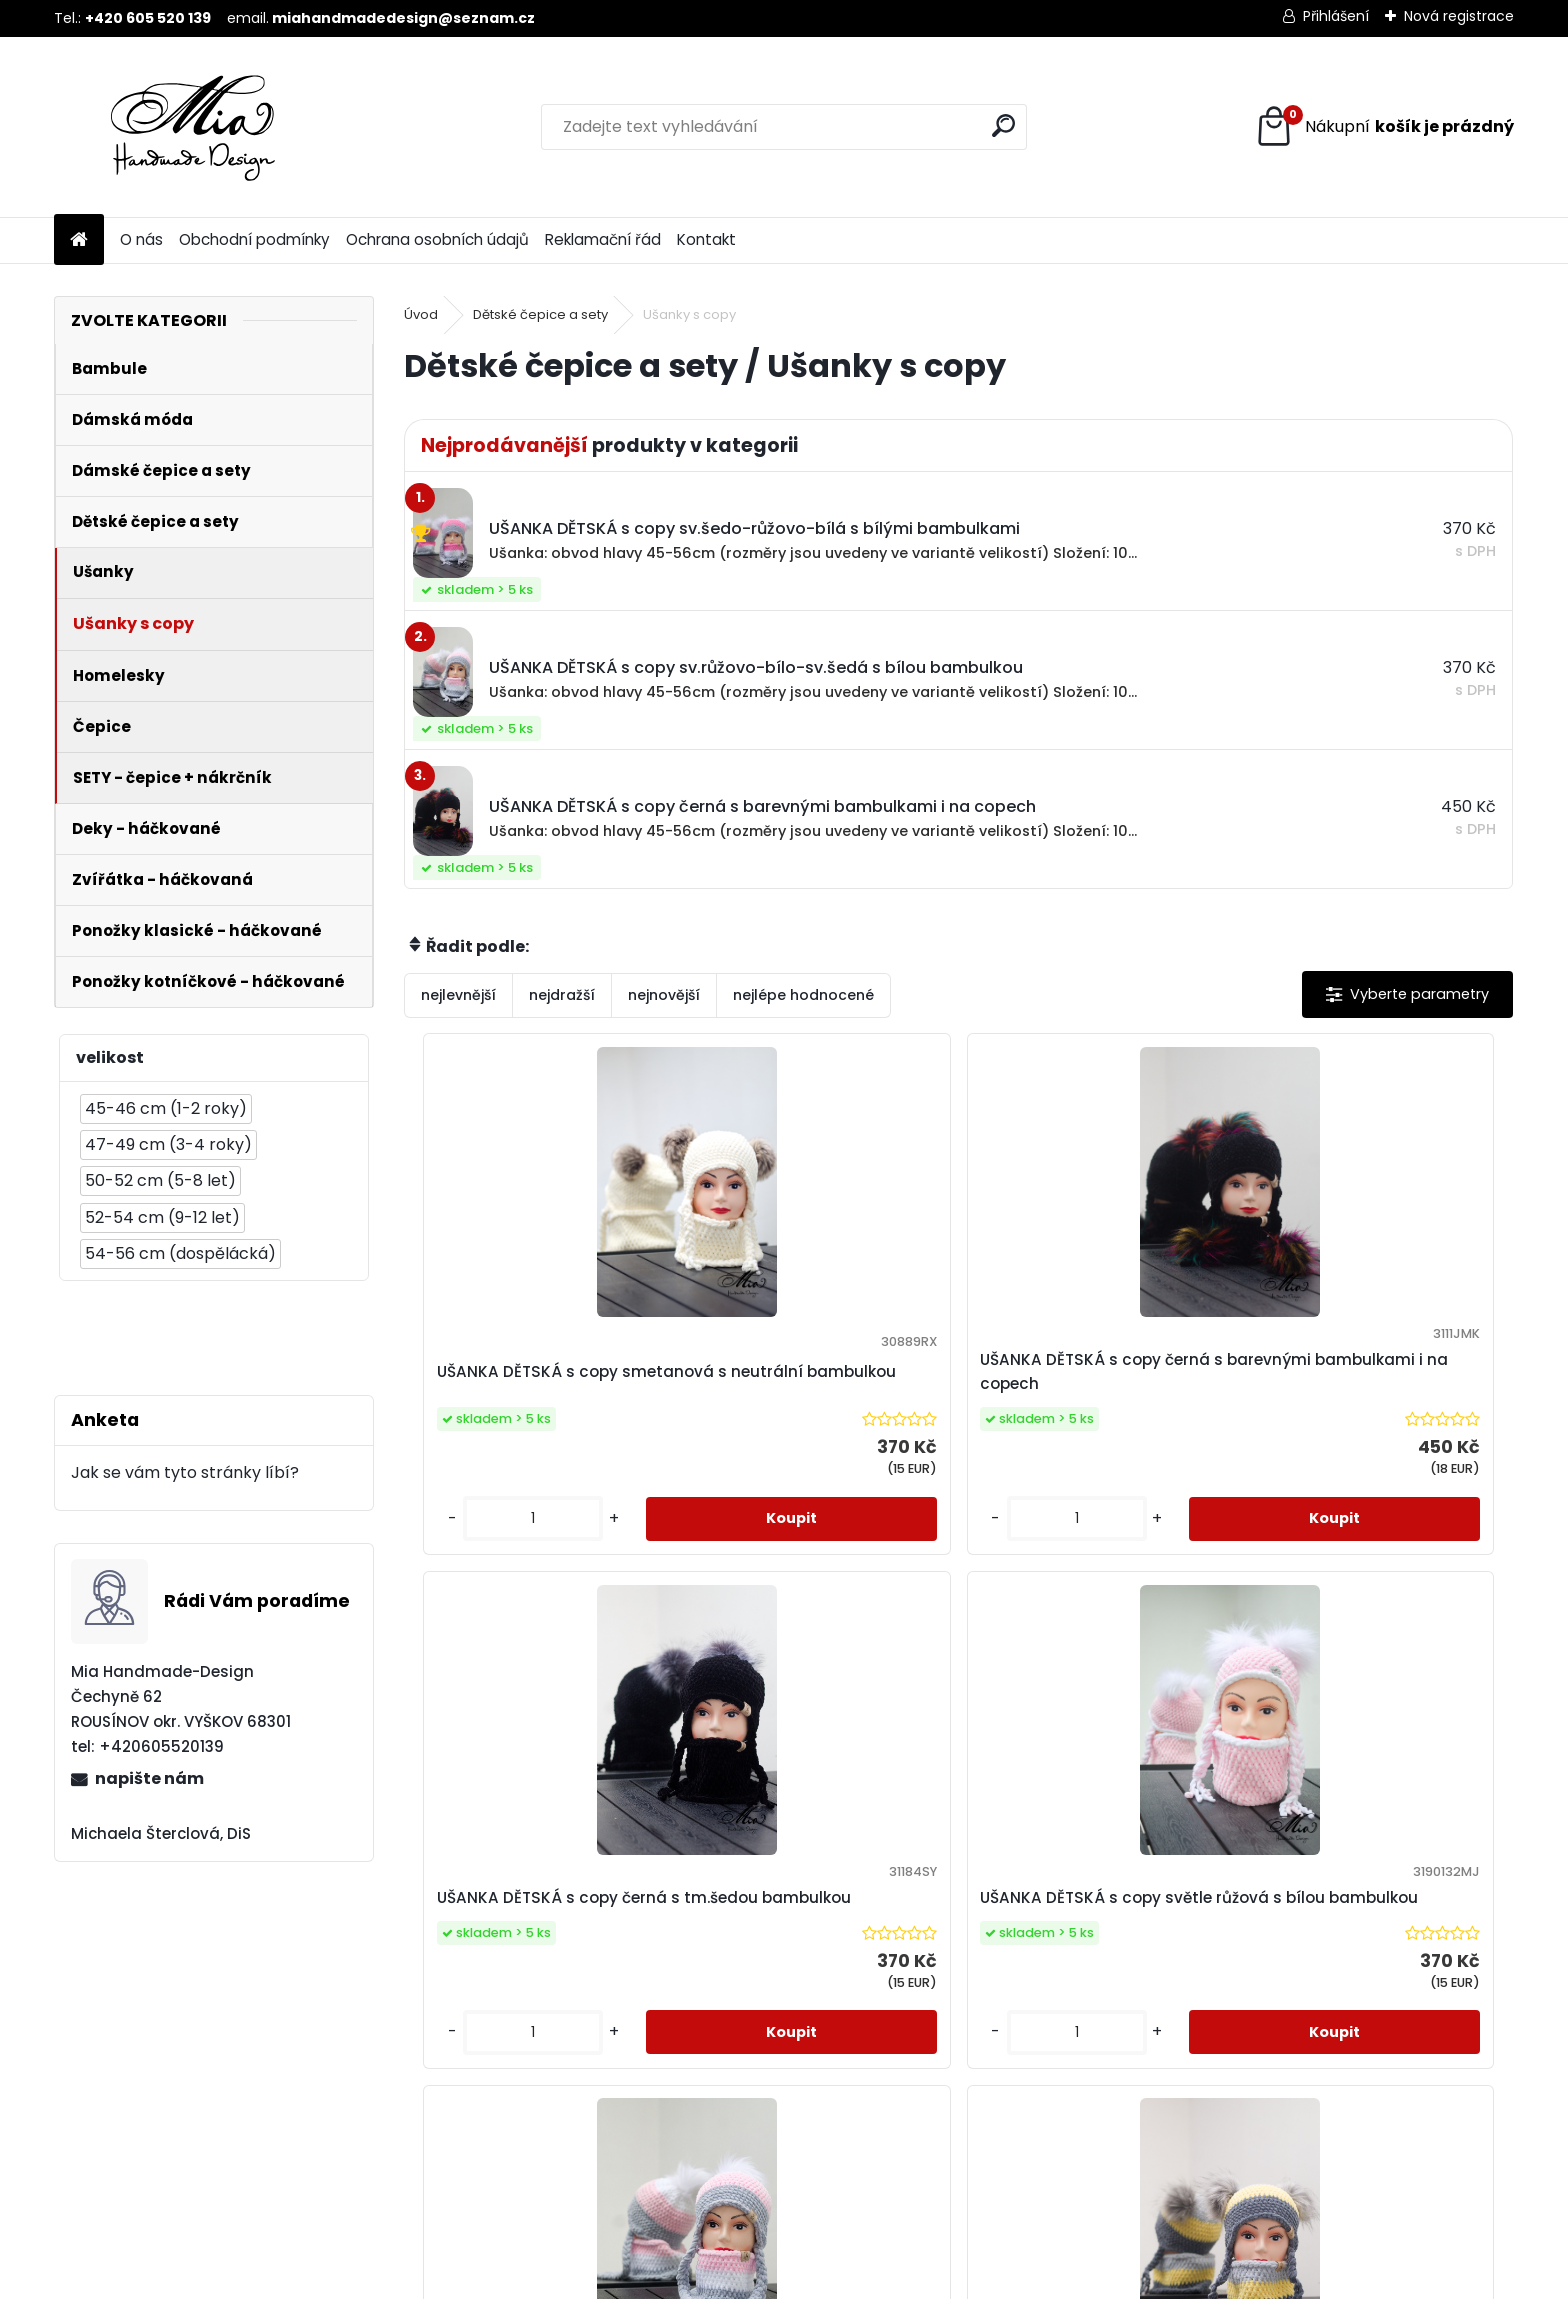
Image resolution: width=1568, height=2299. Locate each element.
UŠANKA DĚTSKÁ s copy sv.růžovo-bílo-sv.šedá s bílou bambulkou (660, 1961)
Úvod (421, 314)
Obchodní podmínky (254, 239)
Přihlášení (1336, 16)
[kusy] (468, 1558)
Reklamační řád (603, 239)
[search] (1003, 125)
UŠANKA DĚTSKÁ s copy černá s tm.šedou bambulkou (1095, 1383)
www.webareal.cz (865, 2280)
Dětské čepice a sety (540, 314)
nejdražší (562, 995)
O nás (141, 239)
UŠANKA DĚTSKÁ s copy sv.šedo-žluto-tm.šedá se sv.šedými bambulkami (942, 1961)
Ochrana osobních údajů (437, 239)
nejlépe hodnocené (803, 995)
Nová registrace (1459, 16)
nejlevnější (458, 995)
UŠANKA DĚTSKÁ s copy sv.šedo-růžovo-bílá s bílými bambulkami (1230, 1961)
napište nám (149, 1778)
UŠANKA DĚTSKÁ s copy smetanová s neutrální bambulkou (516, 1383)
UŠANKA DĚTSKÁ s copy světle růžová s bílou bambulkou (1373, 1383)
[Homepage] (79, 240)
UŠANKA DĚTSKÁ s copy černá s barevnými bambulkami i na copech (818, 1383)
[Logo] (191, 127)
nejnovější (664, 995)
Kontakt (706, 239)
